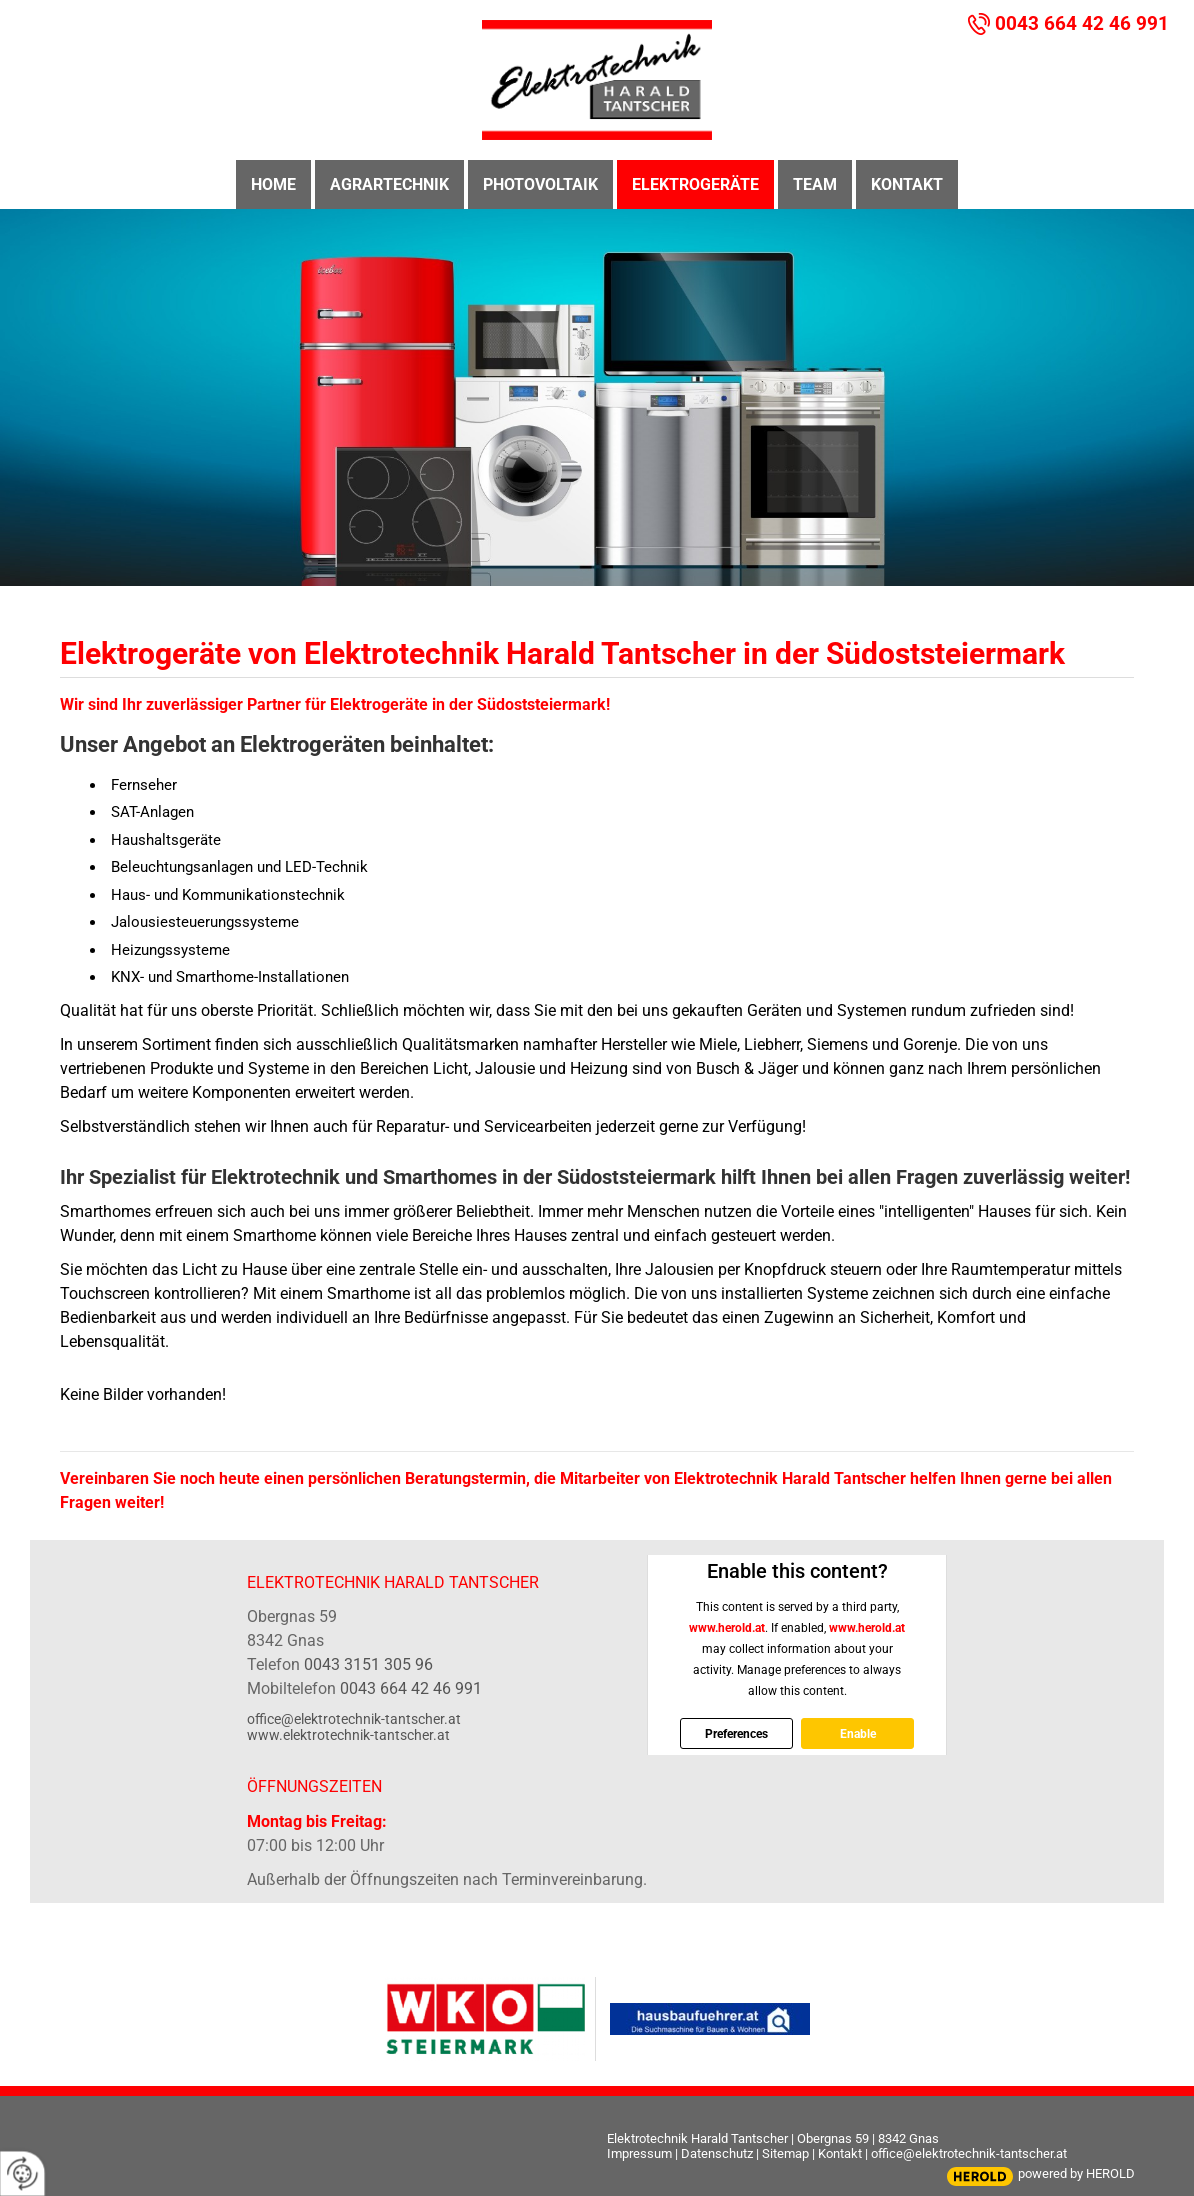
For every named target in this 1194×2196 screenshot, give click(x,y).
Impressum (639, 2153)
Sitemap (785, 2153)
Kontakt (840, 2153)
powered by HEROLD (1076, 2173)
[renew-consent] (22, 2173)
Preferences (736, 1733)
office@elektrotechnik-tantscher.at (354, 1719)
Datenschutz (717, 2153)
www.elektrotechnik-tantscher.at (348, 1735)
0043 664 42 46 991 (1082, 23)
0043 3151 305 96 (368, 1664)
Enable (857, 1733)
